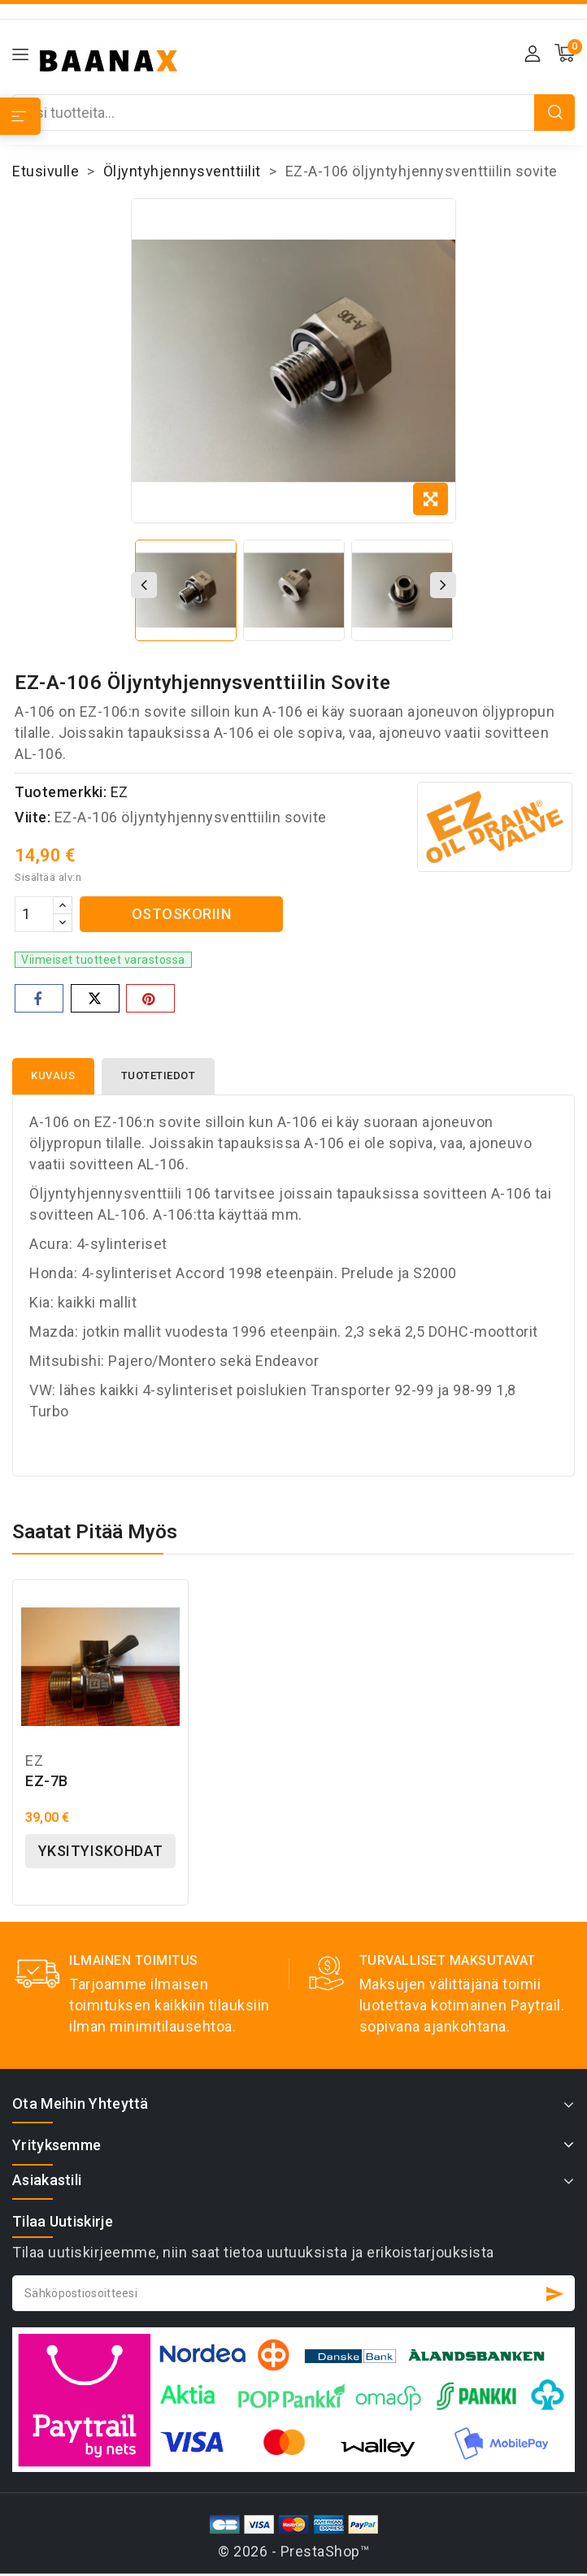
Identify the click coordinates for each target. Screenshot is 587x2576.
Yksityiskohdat (100, 1851)
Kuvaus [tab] (54, 1076)
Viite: (32, 817)
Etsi (555, 112)
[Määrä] (34, 914)
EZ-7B (46, 1781)
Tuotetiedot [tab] (160, 1076)
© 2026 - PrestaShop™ (293, 2552)
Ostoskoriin (182, 913)
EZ (119, 791)
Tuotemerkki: (61, 791)
